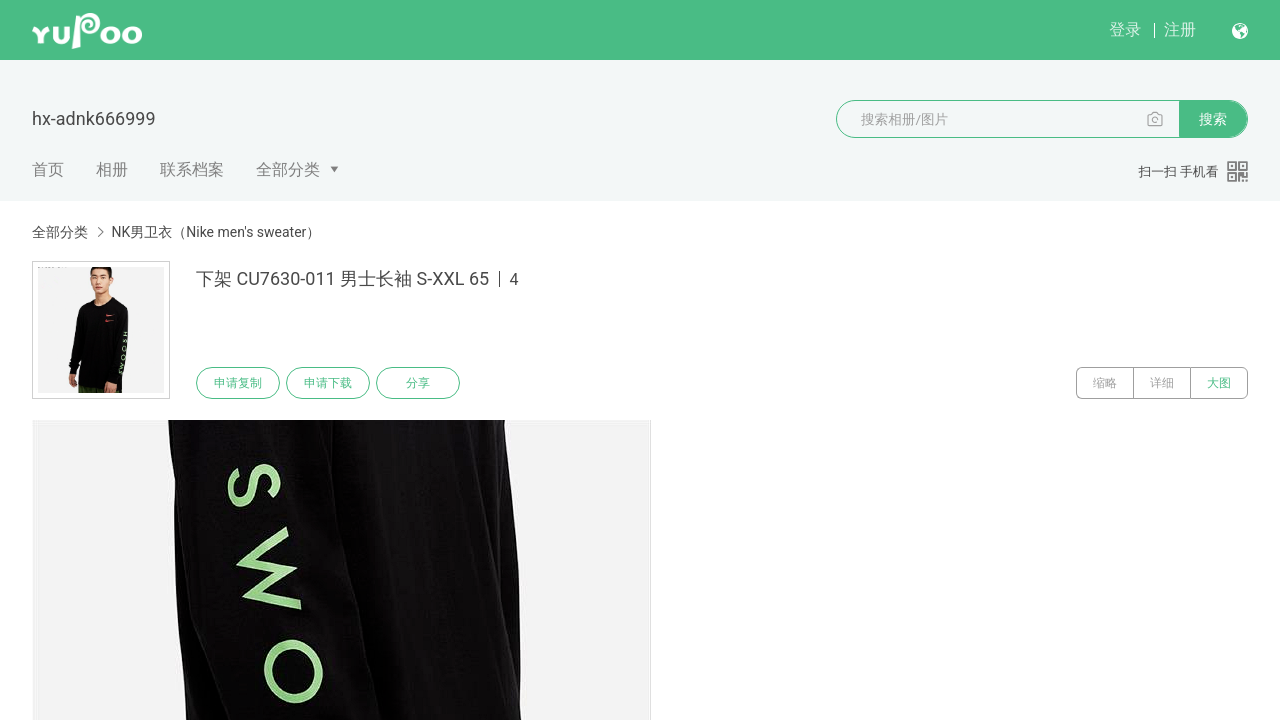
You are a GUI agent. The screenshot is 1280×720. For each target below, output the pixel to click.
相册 (112, 169)
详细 (1162, 383)
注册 (1180, 29)
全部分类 (288, 169)
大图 (1219, 383)
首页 (48, 169)
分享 (418, 383)
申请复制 (238, 383)
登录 (1125, 29)
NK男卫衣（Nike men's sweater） (215, 232)
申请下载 (328, 383)
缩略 (1105, 383)
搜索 (1213, 119)
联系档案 (192, 169)
